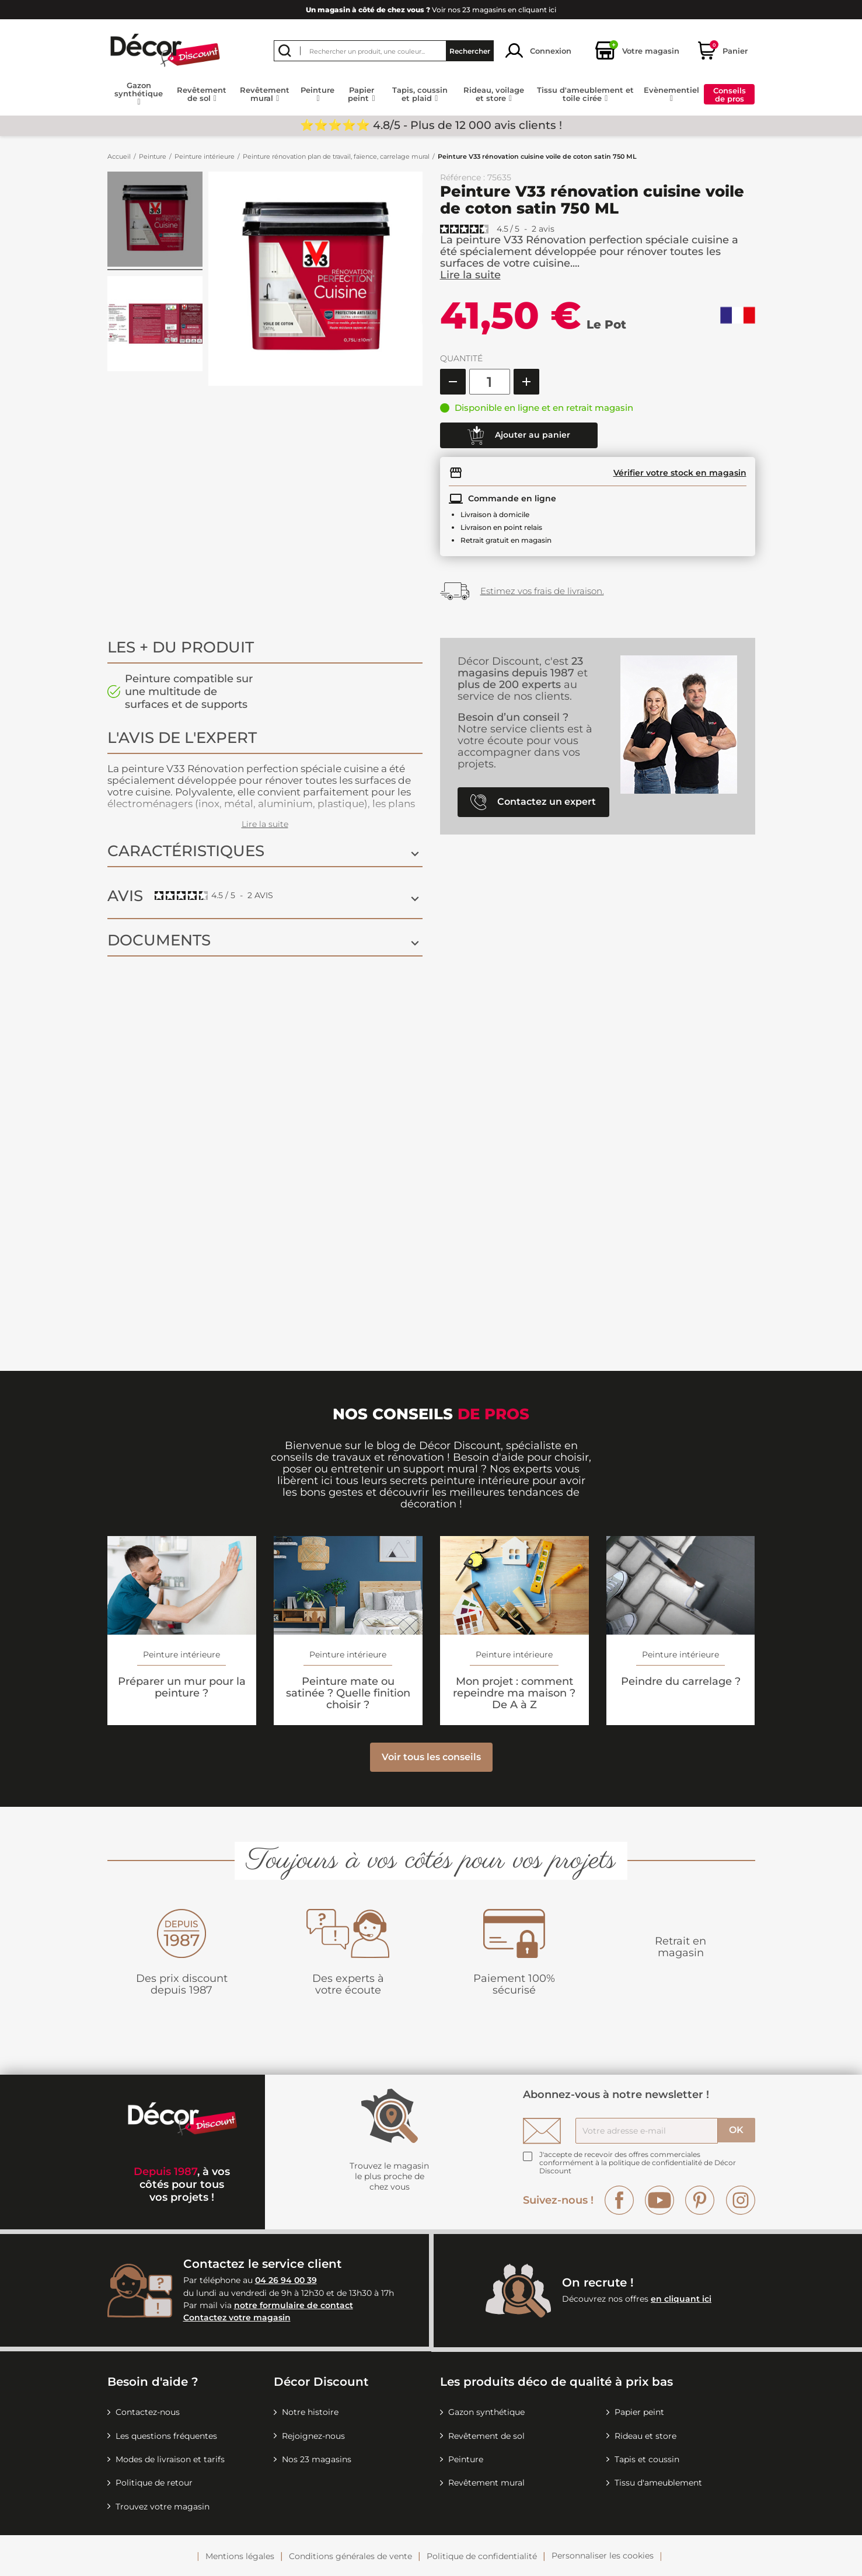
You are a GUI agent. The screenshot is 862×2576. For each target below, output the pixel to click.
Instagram (740, 2200)
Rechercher (469, 50)
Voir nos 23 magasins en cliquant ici (431, 9)
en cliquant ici (681, 2299)
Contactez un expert (533, 802)
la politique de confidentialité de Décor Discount (637, 2166)
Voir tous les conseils (431, 1756)
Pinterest (699, 2200)
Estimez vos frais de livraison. (542, 590)
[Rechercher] (384, 50)
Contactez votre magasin (237, 2317)
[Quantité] (489, 382)
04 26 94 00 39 (286, 2280)
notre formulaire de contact (293, 2305)
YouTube (659, 2200)
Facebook (619, 2200)
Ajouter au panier (518, 435)
